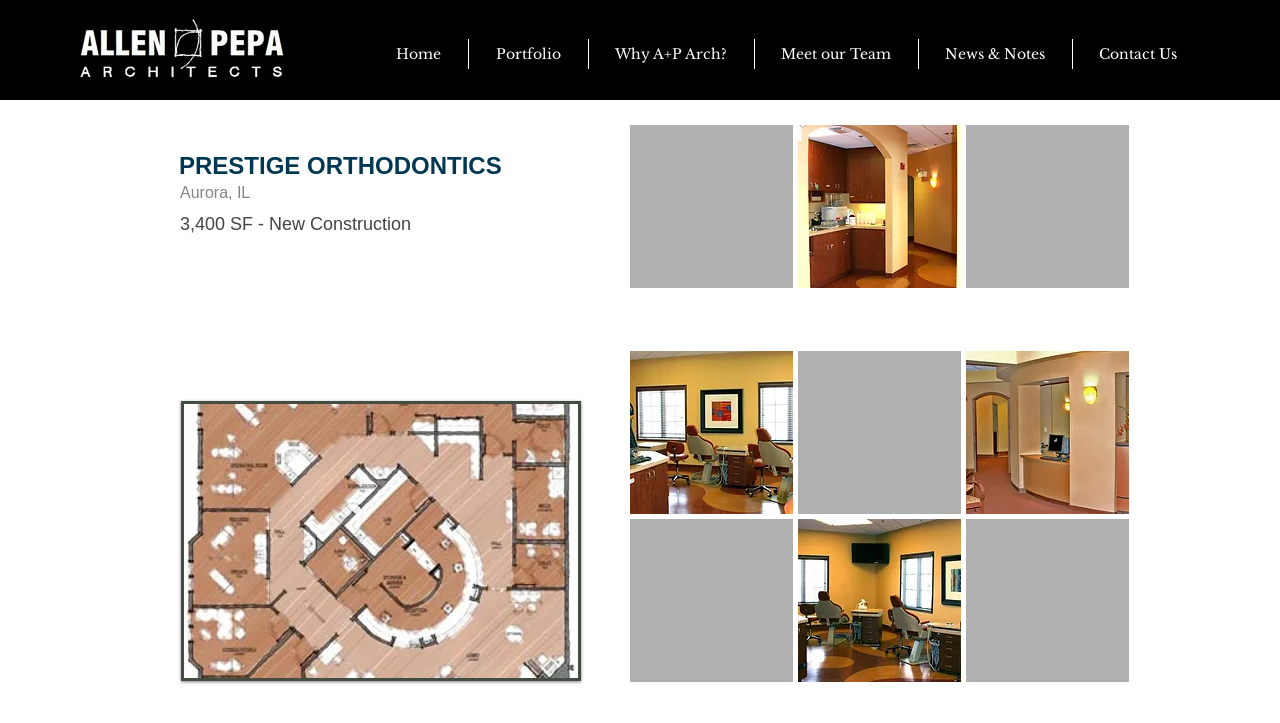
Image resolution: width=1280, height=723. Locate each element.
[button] (995, 54)
